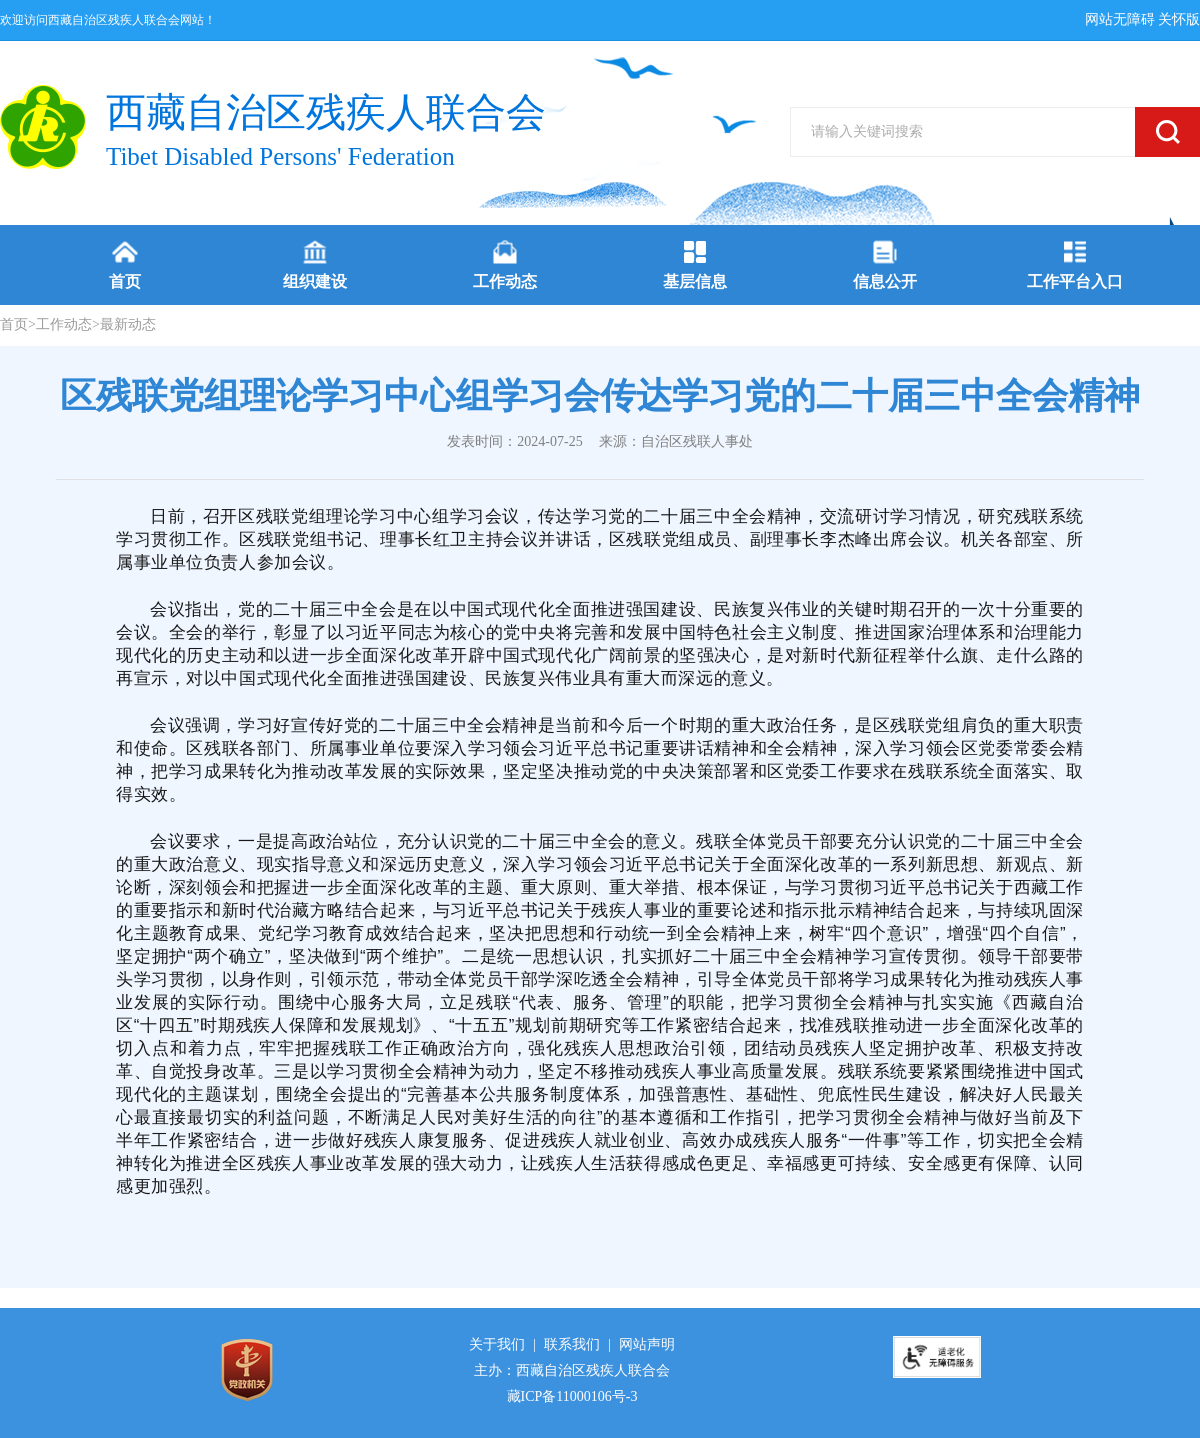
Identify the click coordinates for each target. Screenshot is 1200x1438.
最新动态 (128, 324)
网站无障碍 (1120, 19)
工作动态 (64, 324)
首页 (14, 324)
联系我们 (572, 1344)
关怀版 (1179, 19)
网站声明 (647, 1344)
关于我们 (497, 1344)
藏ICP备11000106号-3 (572, 1396)
